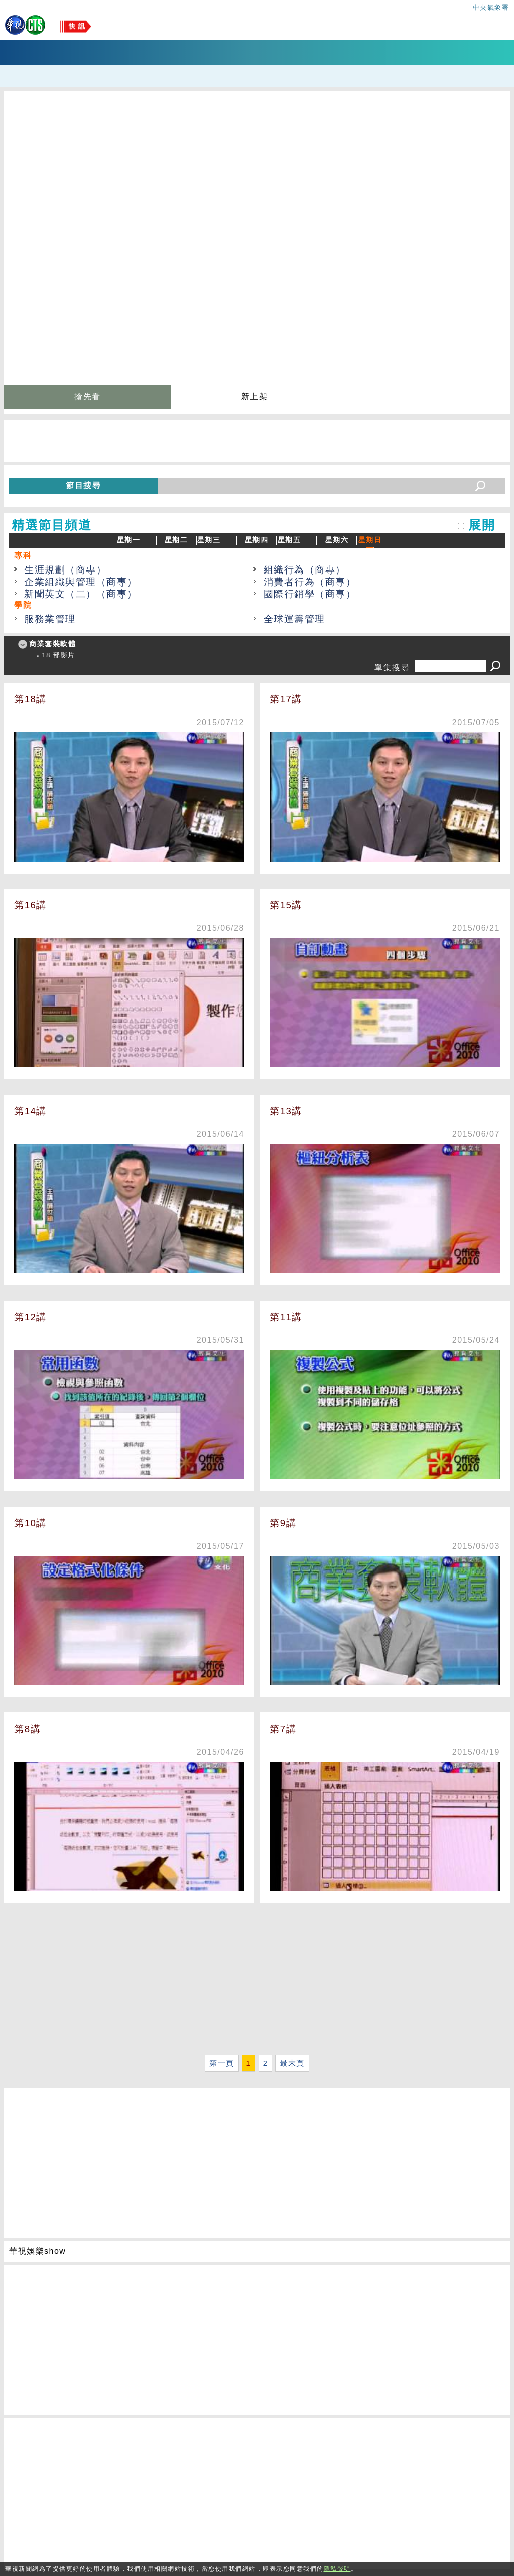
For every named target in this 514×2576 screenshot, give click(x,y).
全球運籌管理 (294, 619)
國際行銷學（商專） (310, 594)
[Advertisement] (257, 1981)
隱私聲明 (337, 2568)
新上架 (254, 396)
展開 (481, 525)
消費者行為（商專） (310, 582)
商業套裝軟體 (52, 644)
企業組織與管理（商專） (81, 582)
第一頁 (221, 2063)
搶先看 (87, 396)
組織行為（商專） (305, 569)
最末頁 (292, 2063)
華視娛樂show (37, 2251)
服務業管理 (50, 619)
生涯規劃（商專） (65, 569)
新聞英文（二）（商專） (81, 594)
